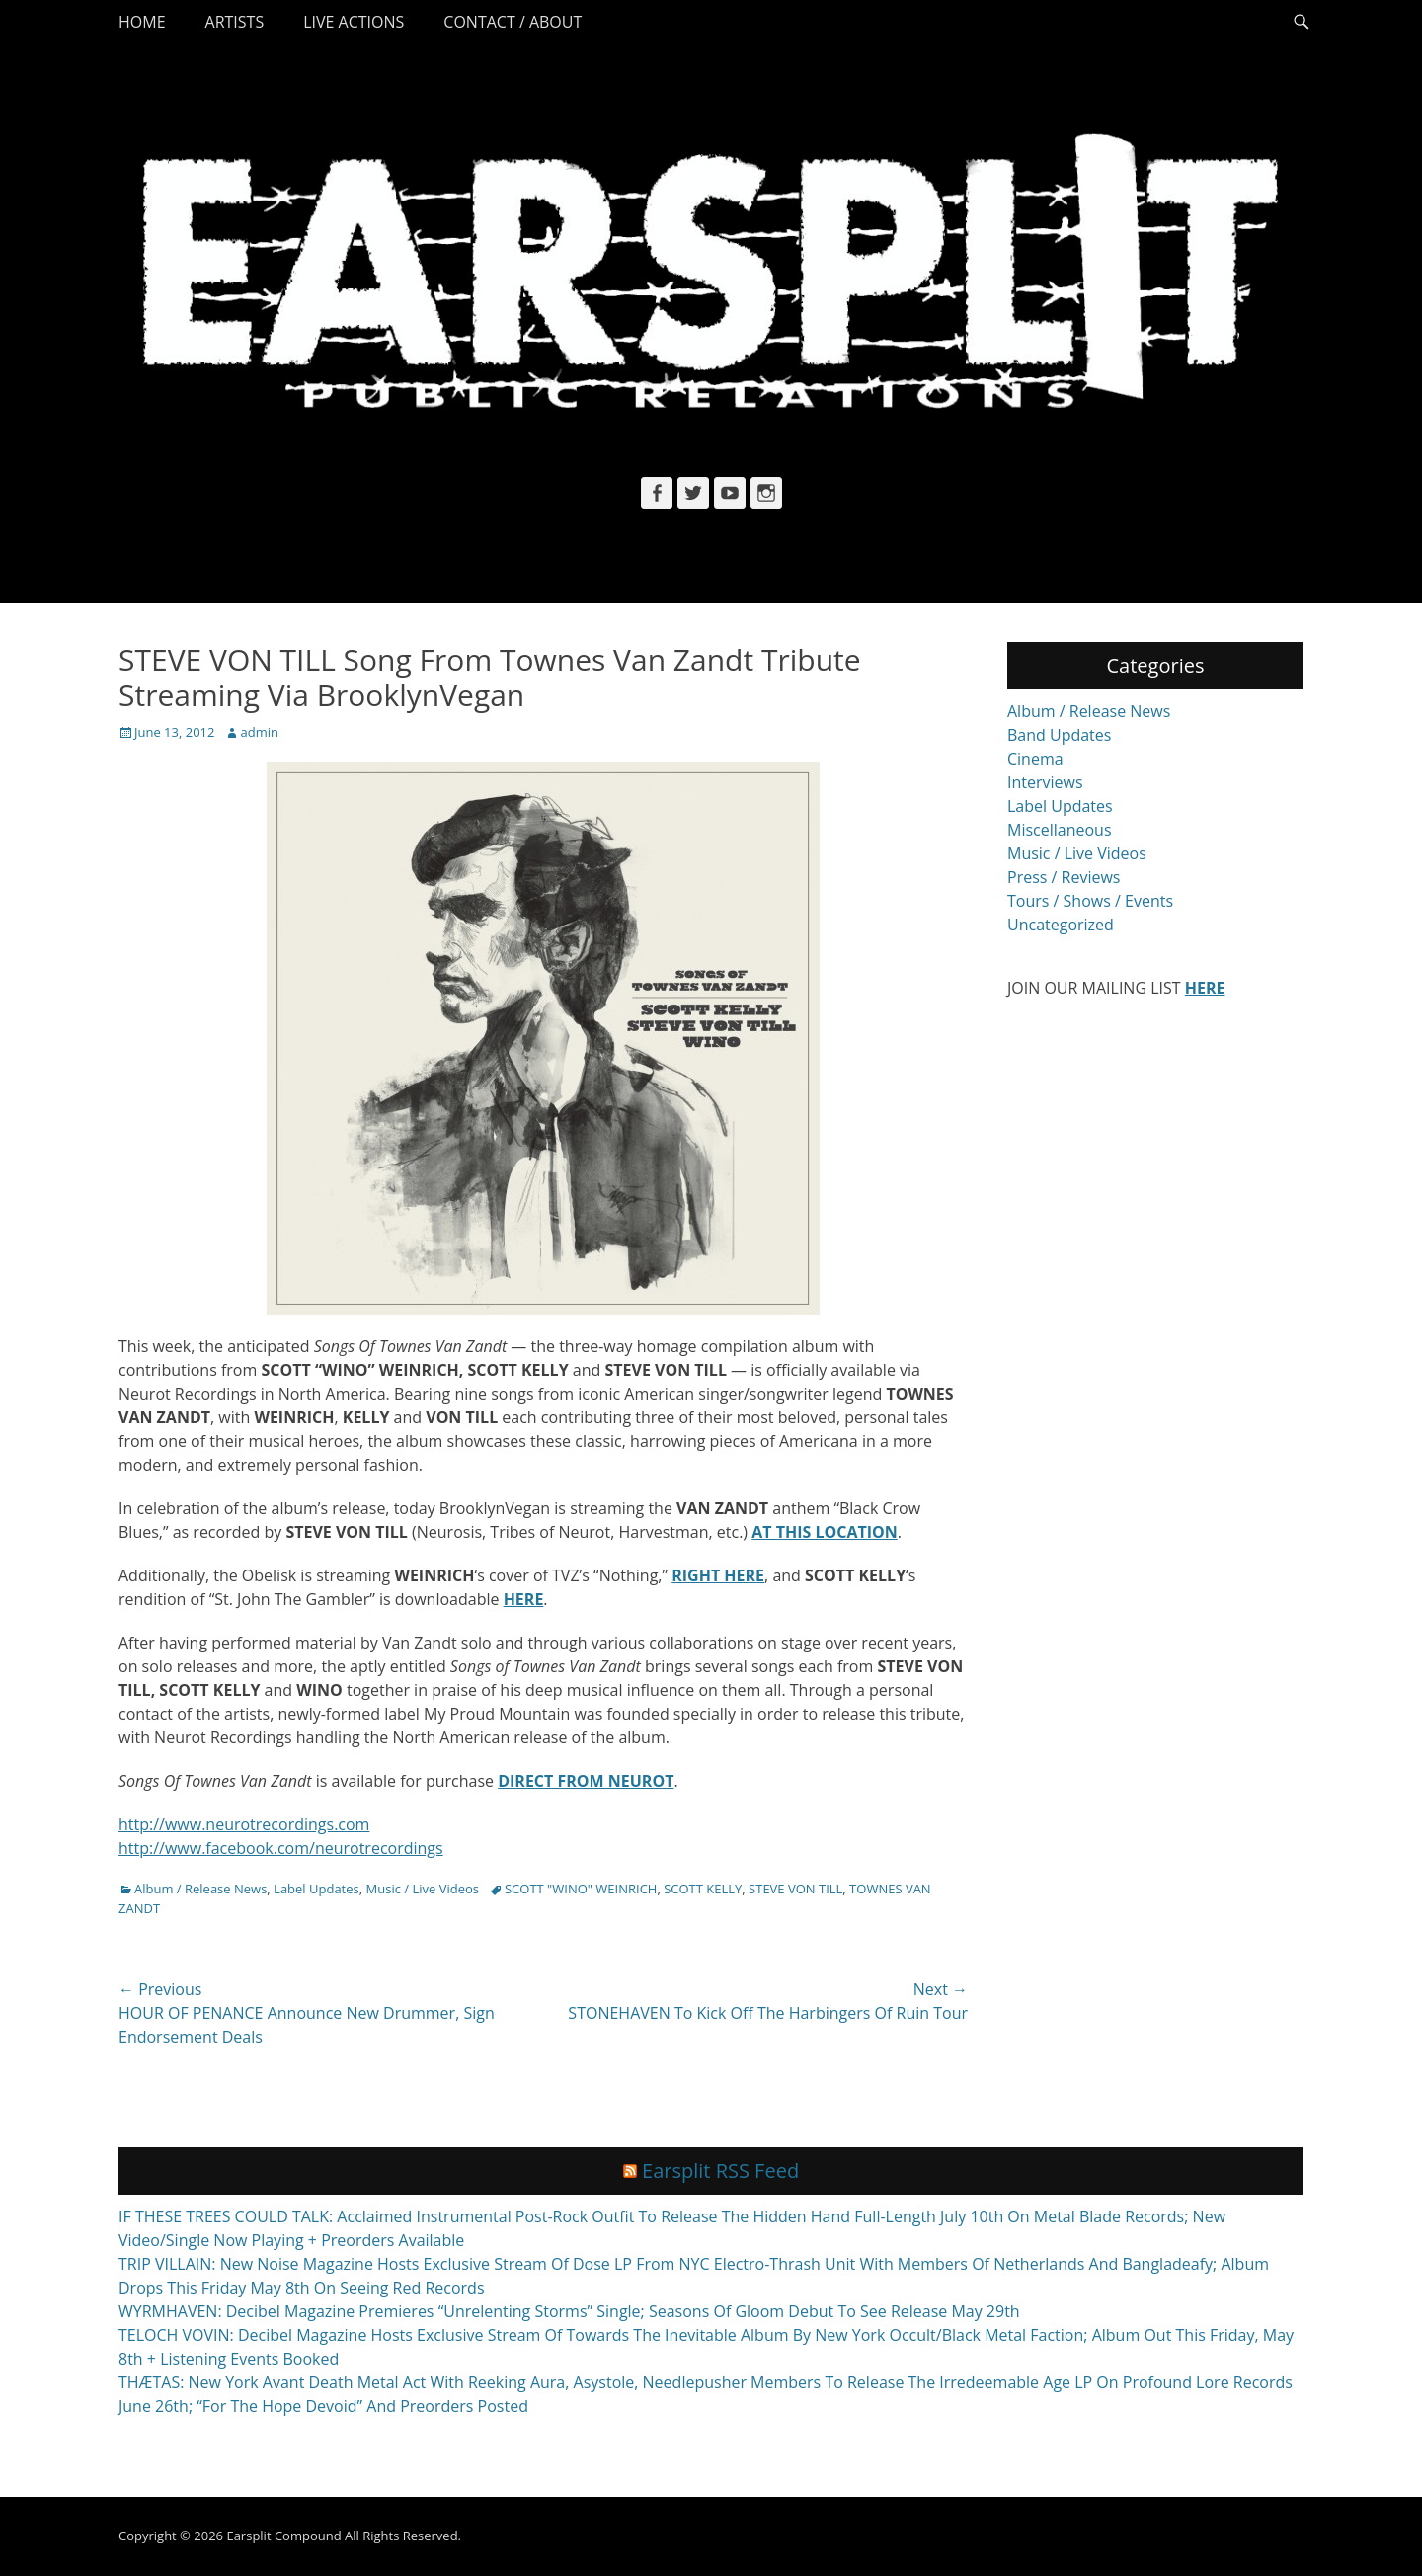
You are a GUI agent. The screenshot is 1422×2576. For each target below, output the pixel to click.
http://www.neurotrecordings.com (243, 1824)
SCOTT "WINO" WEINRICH (581, 1888)
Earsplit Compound (283, 2535)
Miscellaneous (1059, 830)
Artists (235, 22)
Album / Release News (200, 1888)
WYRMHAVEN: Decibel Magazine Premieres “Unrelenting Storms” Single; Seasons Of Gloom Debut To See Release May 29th (569, 2311)
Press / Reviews (1063, 877)
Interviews (1045, 782)
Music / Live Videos (422, 1888)
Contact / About (512, 22)
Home (142, 22)
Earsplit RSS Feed (720, 2170)
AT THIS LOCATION (824, 1532)
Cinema (1035, 758)
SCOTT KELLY (703, 1888)
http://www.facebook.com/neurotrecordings (280, 1848)
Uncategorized (1060, 924)
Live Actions (353, 22)
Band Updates (1059, 735)
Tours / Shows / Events (1090, 901)
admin (258, 732)
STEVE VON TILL (795, 1888)
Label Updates (316, 1888)
